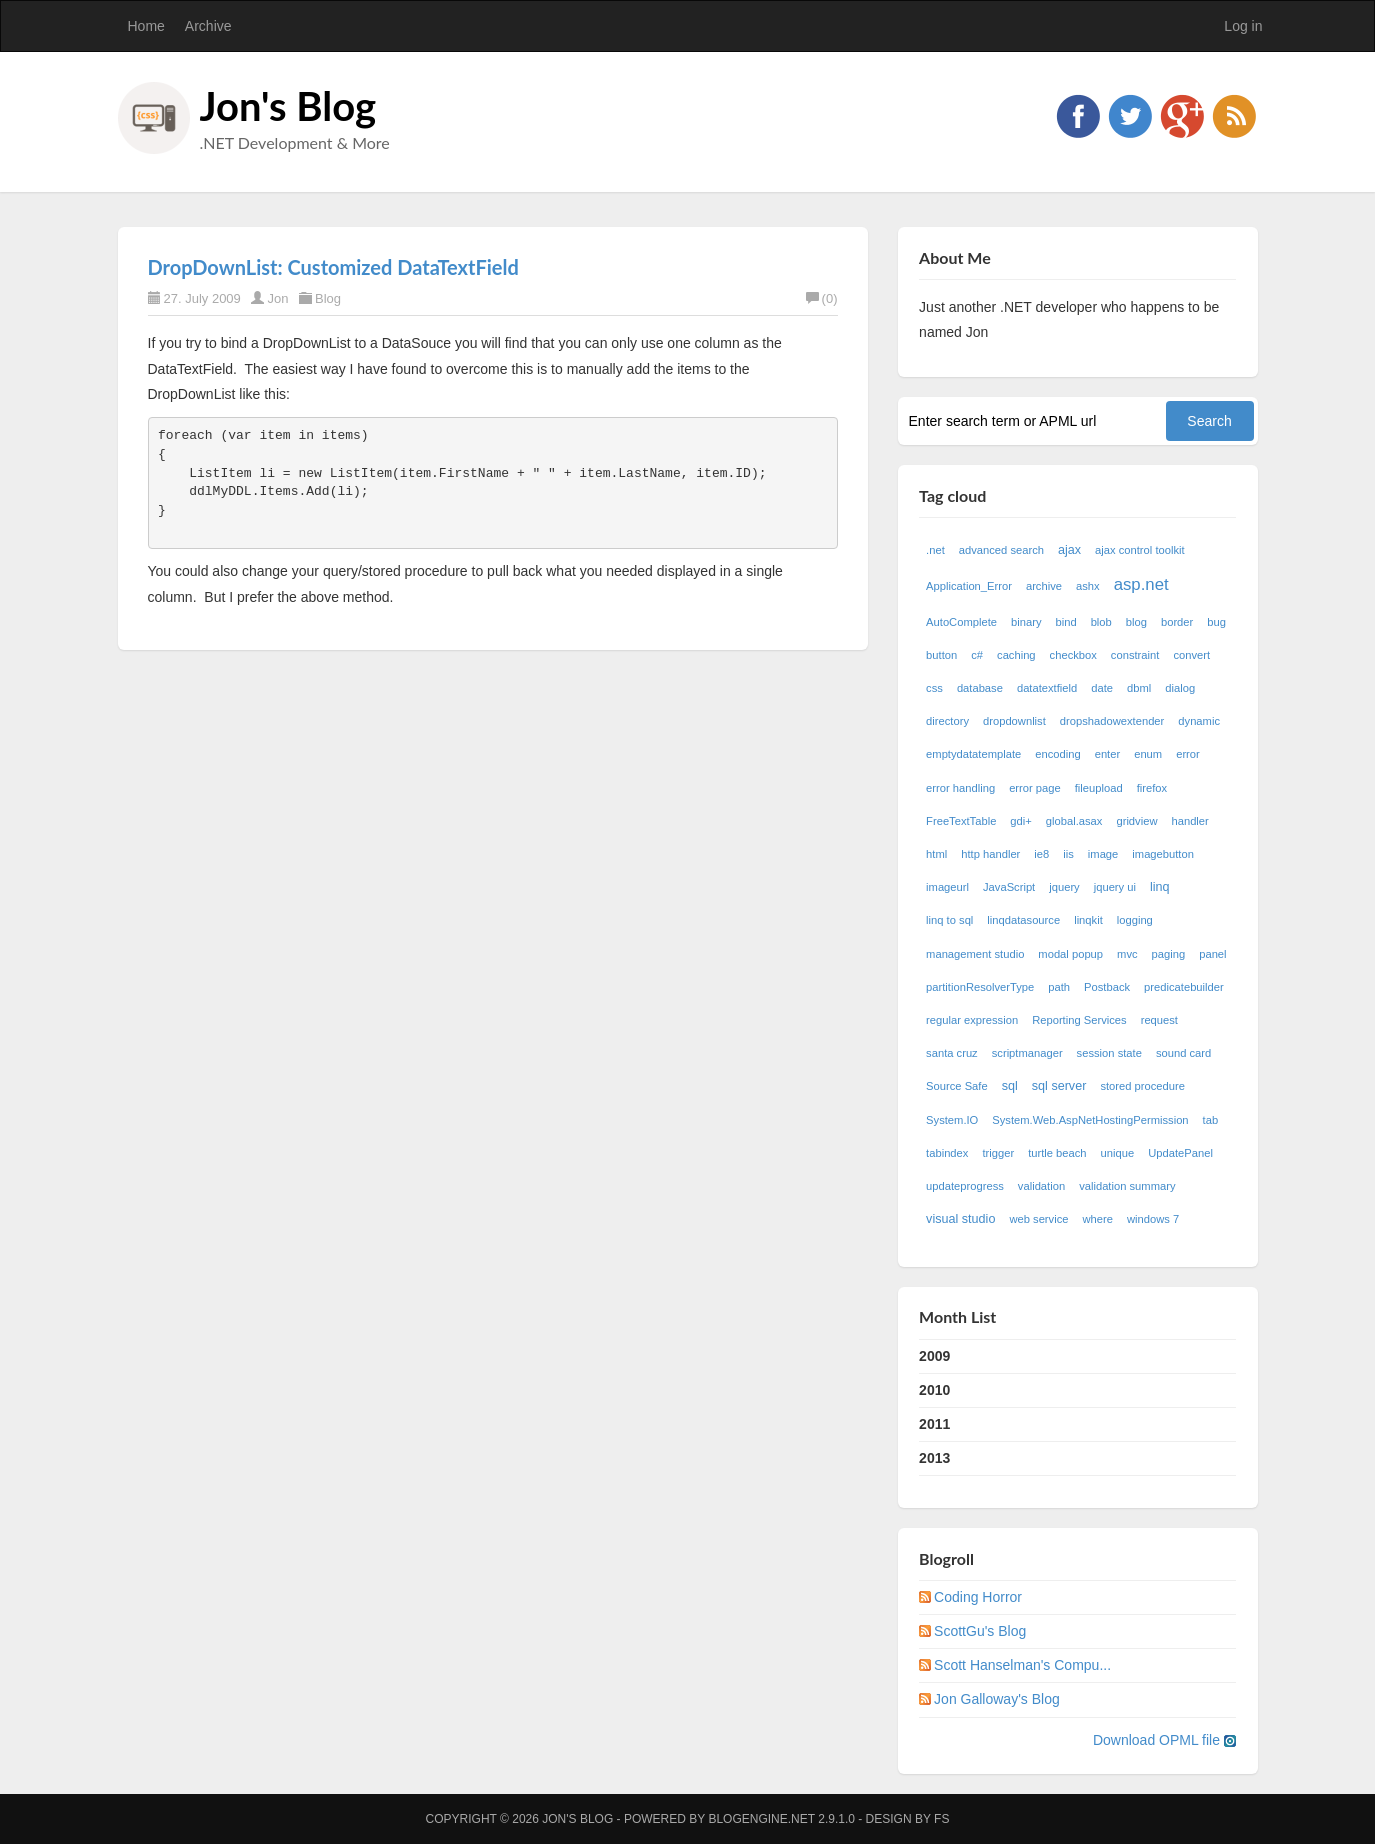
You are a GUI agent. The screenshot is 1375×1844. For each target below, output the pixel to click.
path (1059, 987)
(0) (822, 298)
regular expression (972, 1020)
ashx (1088, 586)
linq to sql (949, 920)
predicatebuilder (1184, 987)
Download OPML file (1164, 1740)
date (1102, 688)
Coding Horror (978, 1597)
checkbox (1073, 655)
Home (146, 26)
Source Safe (957, 1086)
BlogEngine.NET (761, 1819)
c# (977, 655)
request (1159, 1020)
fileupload (1099, 788)
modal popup (1070, 954)
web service (1038, 1219)
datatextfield (1047, 688)
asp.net (1141, 584)
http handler (990, 854)
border (1177, 622)
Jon (277, 298)
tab (1211, 1120)
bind (1065, 622)
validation (1041, 1186)
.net (935, 550)
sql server (1059, 1086)
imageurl (947, 887)
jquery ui (1115, 887)
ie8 (1041, 854)
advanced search (1001, 550)
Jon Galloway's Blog (997, 1699)
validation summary (1127, 1186)
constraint (1135, 655)
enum (1148, 754)
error (1188, 754)
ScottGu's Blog (980, 1631)
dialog (1180, 688)
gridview (1136, 821)
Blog (328, 298)
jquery (1064, 887)
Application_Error (969, 586)
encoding (1057, 754)
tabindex (947, 1153)
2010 (934, 1390)
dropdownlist (1014, 721)
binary (1026, 622)
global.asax (1074, 821)
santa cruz (952, 1053)
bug (1216, 622)
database (980, 688)
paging (1169, 954)
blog (1136, 622)
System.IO (952, 1120)
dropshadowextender (1112, 721)
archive (1044, 586)
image (1103, 854)
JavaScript (1009, 887)
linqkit (1088, 920)
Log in (1243, 26)
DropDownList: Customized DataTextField (333, 267)
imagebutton (1163, 854)
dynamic (1199, 721)
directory (947, 721)
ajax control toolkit (1140, 550)
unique (1118, 1153)
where (1097, 1219)
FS (941, 1819)
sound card (1183, 1053)
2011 (934, 1424)
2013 (934, 1458)
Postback (1107, 987)
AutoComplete (961, 622)
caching (1016, 655)
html (936, 854)
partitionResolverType (980, 987)
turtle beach (1057, 1153)
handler (1189, 821)
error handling (960, 788)
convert (1191, 655)
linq (1160, 887)
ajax (1069, 550)
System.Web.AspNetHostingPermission (1090, 1120)
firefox (1152, 788)
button (941, 655)
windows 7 (1153, 1219)
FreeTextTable (961, 821)
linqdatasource (1023, 920)
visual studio (960, 1219)
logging (1135, 920)
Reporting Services (1079, 1020)
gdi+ (1020, 821)
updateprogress (965, 1186)
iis (1068, 854)
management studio (975, 954)
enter (1108, 754)
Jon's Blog (288, 106)
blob (1101, 622)
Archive (208, 26)
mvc (1127, 954)
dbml (1139, 688)
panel (1212, 954)
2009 (934, 1356)
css (934, 688)
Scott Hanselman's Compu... (1022, 1665)
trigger (998, 1153)
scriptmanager (1027, 1053)
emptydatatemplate (973, 754)
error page (1035, 788)
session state (1109, 1053)
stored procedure (1142, 1086)
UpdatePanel (1180, 1153)
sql (1010, 1086)
